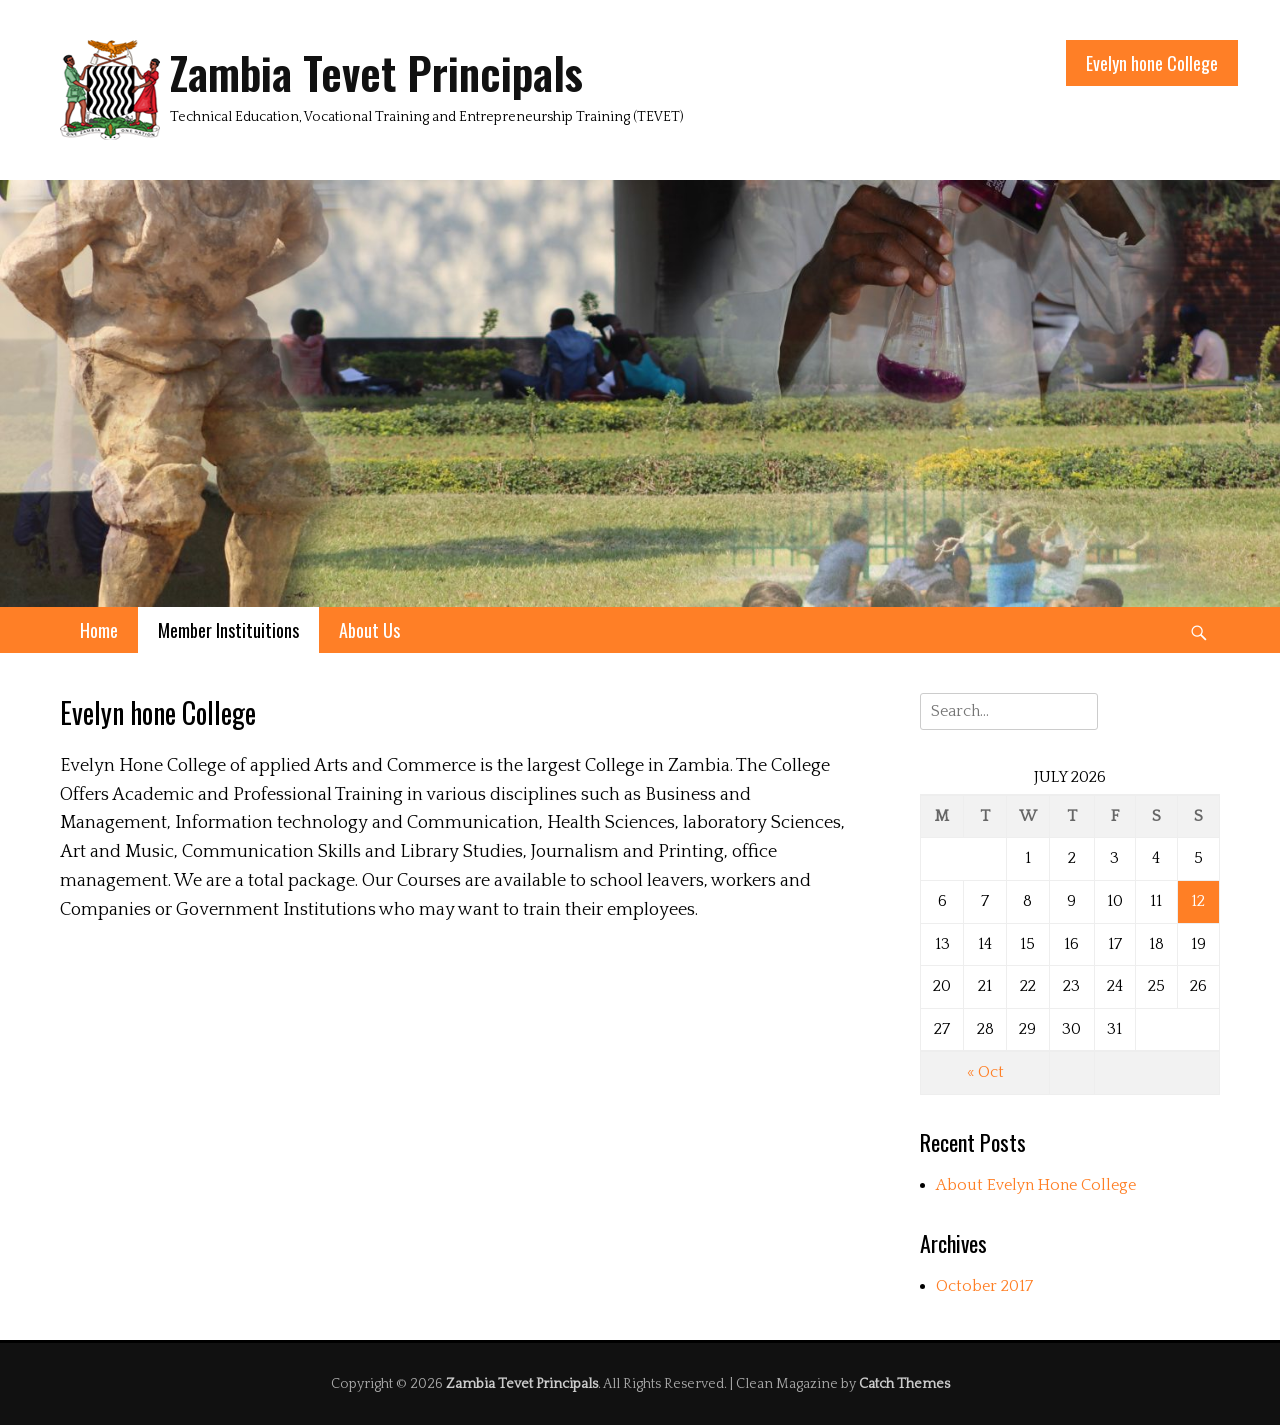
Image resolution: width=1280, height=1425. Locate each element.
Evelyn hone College (1152, 63)
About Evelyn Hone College (1036, 1185)
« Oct (985, 1072)
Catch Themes (904, 1384)
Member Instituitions (228, 630)
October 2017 (984, 1286)
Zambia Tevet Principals (376, 72)
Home (99, 630)
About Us (369, 630)
